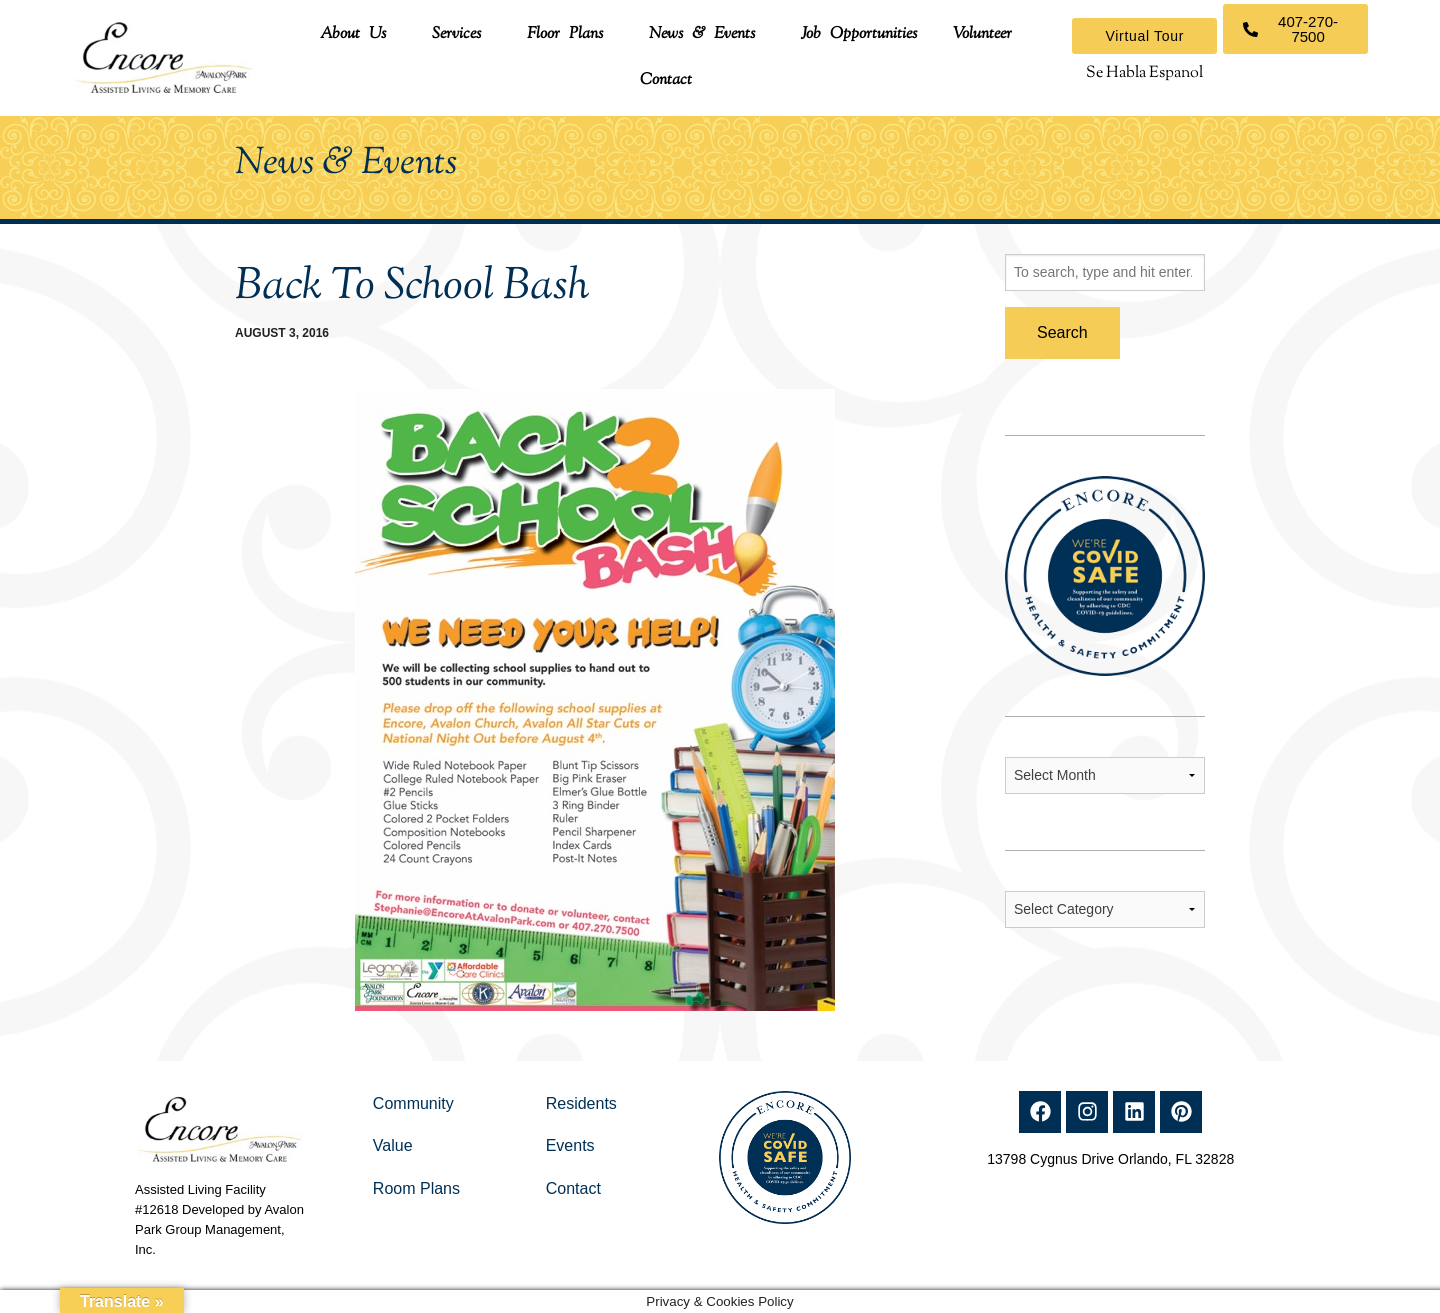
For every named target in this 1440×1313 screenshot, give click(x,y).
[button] (358, 35)
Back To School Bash (412, 287)
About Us (353, 34)
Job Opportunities (859, 34)
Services (456, 34)
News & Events (702, 34)
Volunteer (982, 34)
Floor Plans (565, 34)
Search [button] (1062, 332)
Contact (666, 80)
